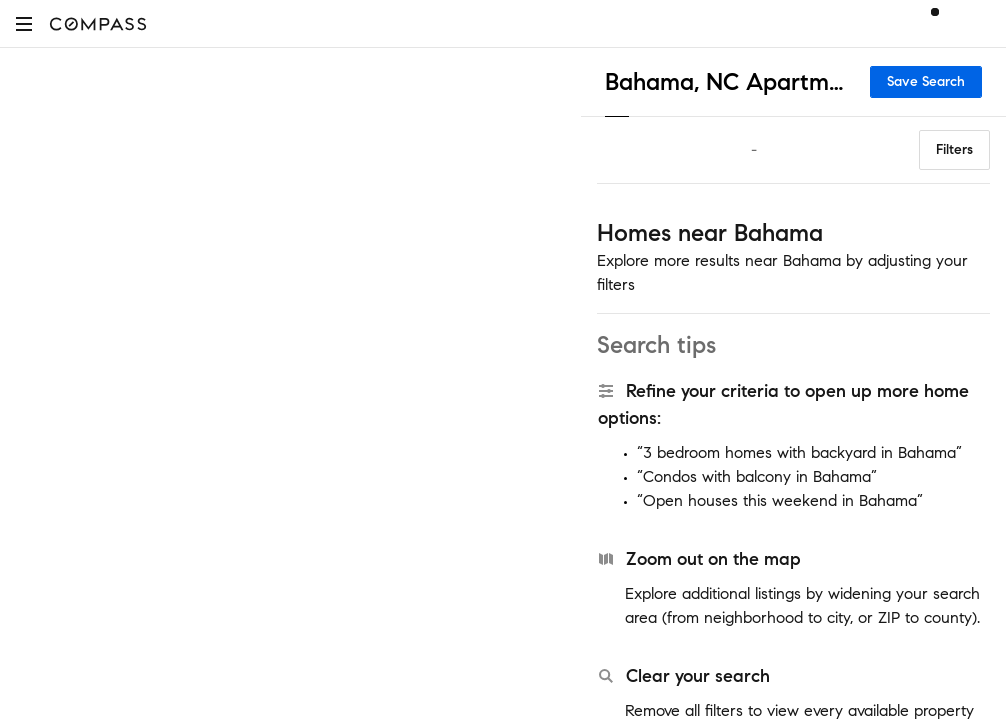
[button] (24, 23)
